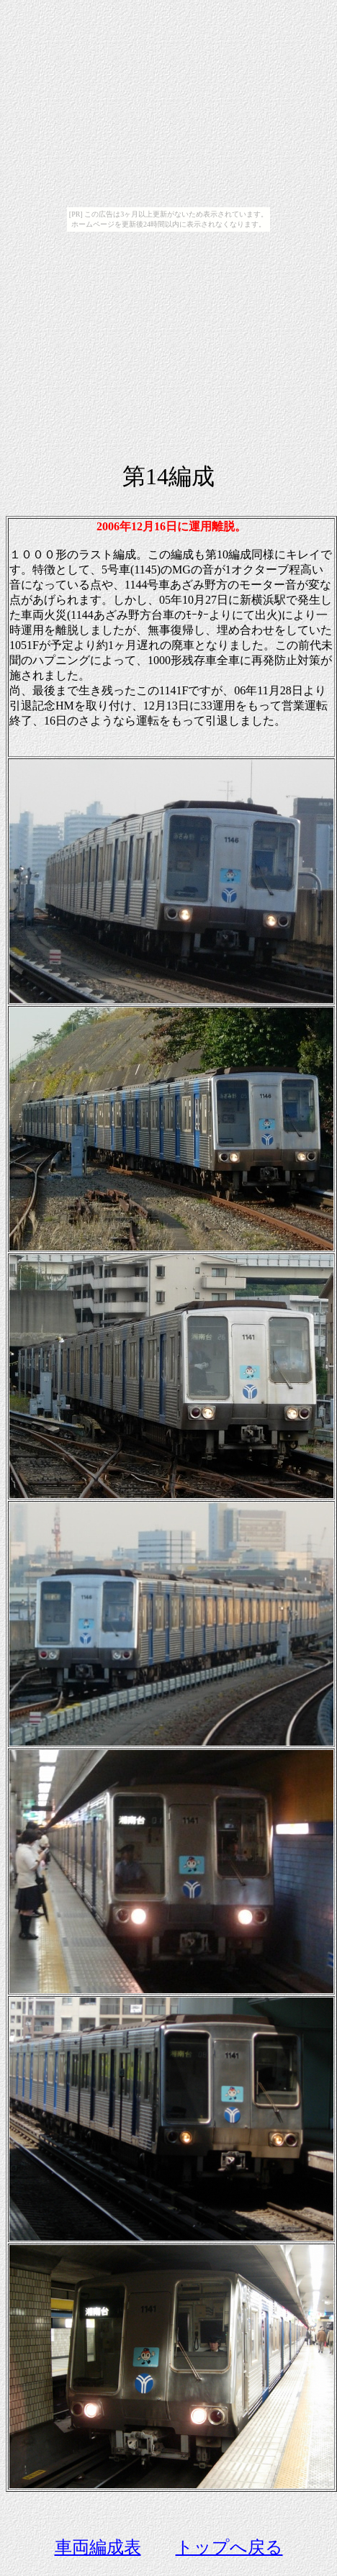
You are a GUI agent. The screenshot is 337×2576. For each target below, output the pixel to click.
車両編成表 (98, 2547)
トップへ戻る (229, 2547)
